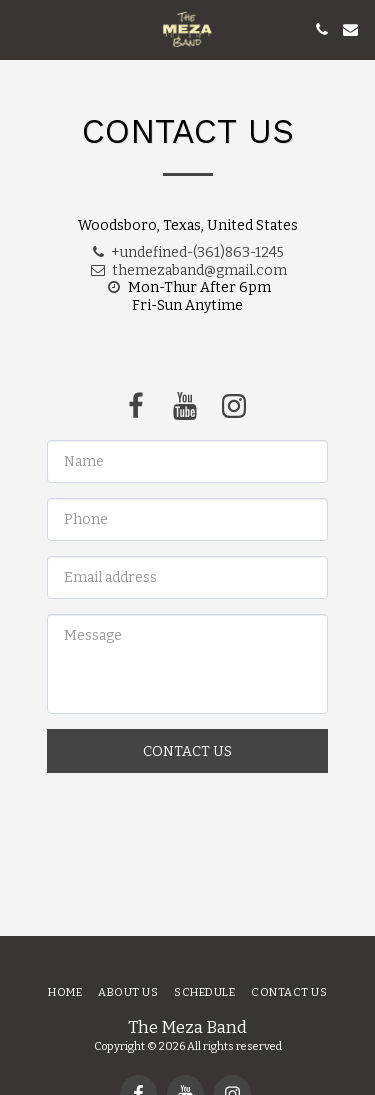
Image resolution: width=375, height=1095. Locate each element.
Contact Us (187, 751)
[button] (22, 29)
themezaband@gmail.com (188, 270)
